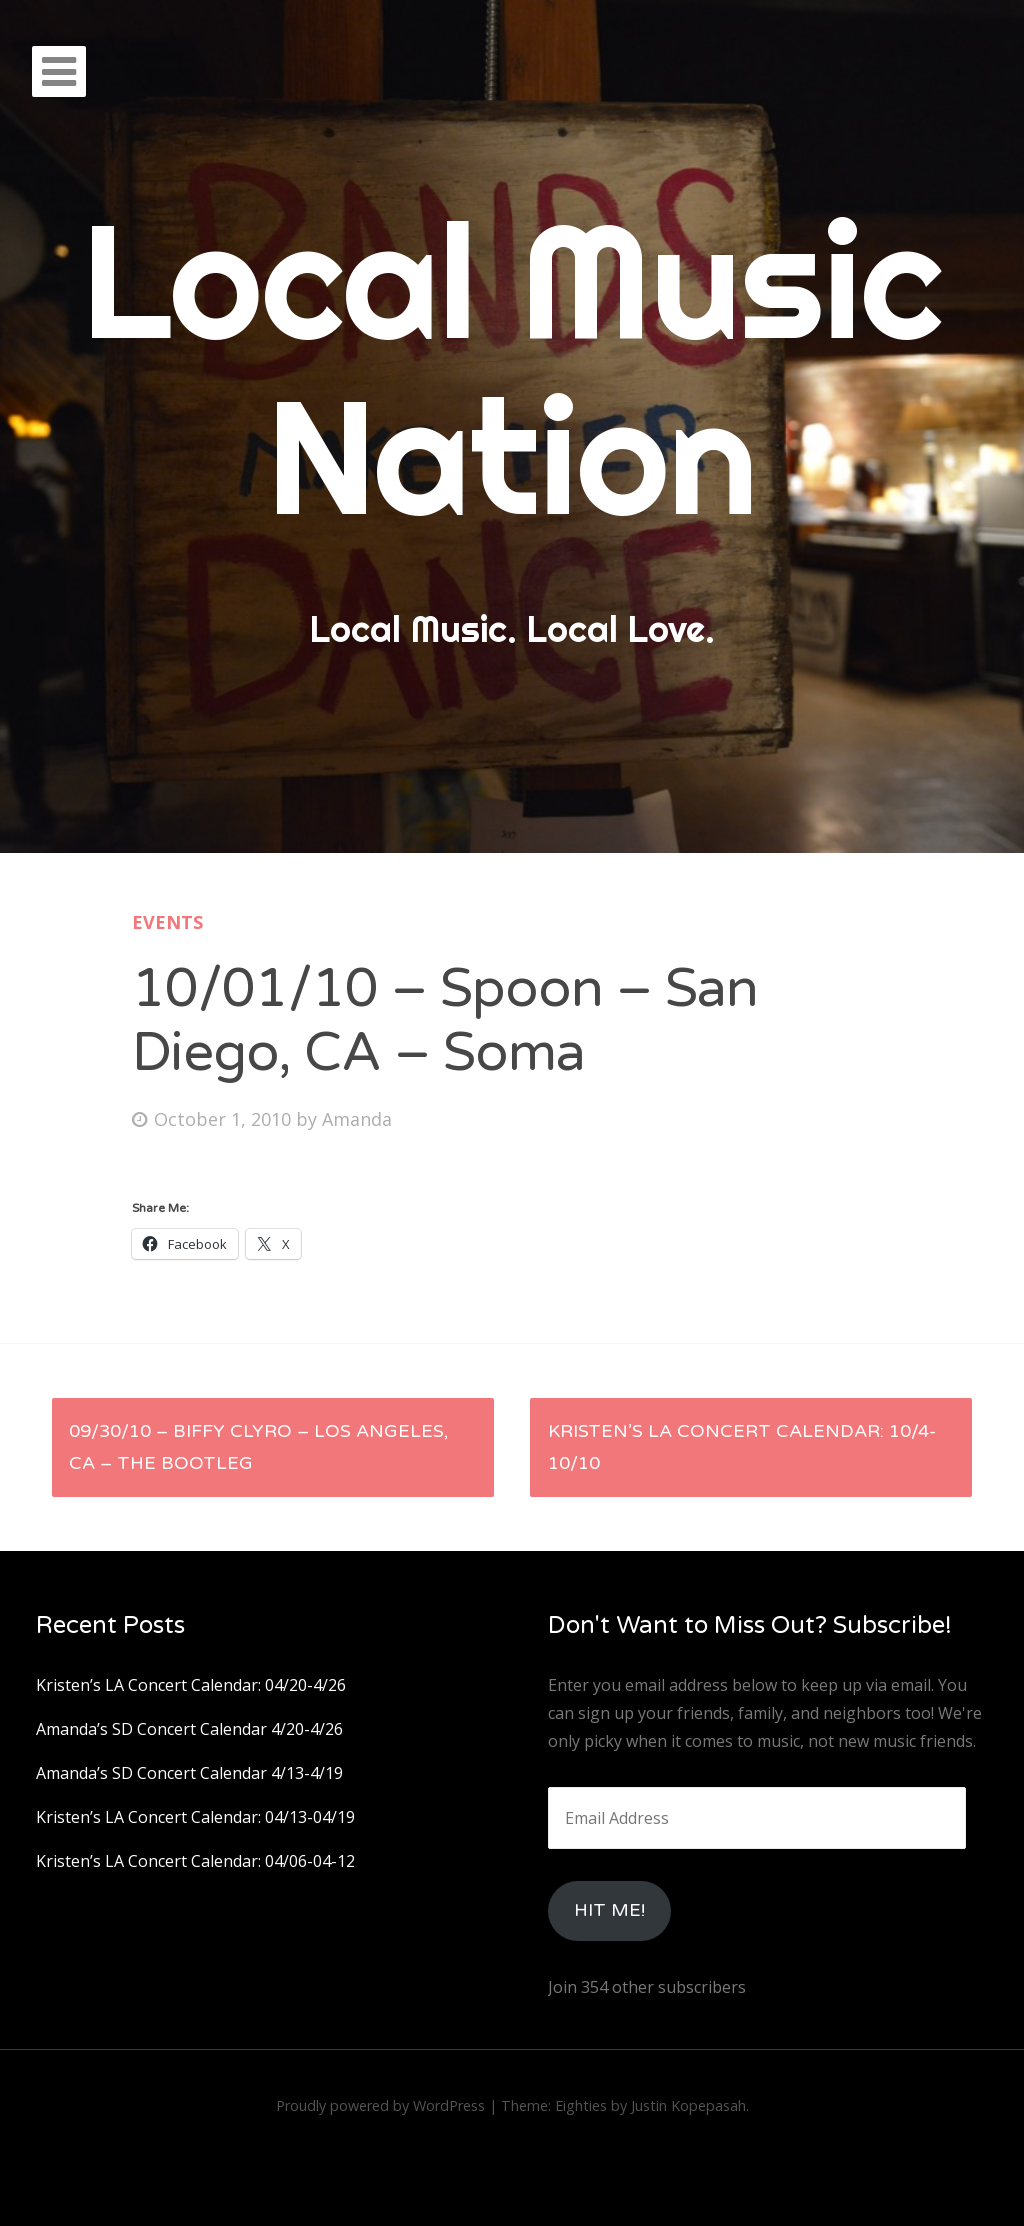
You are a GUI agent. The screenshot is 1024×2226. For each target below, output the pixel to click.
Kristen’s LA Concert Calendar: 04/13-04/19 (195, 1817)
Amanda (357, 1119)
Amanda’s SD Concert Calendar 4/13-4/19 (189, 1773)
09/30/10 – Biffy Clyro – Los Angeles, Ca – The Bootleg (258, 1447)
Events (167, 922)
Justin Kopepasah (688, 2105)
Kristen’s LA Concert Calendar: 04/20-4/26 (191, 1685)
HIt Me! (609, 1910)
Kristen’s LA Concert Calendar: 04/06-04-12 (195, 1861)
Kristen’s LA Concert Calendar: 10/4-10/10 (742, 1447)
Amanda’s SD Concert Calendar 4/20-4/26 (189, 1729)
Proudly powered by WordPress (380, 2105)
